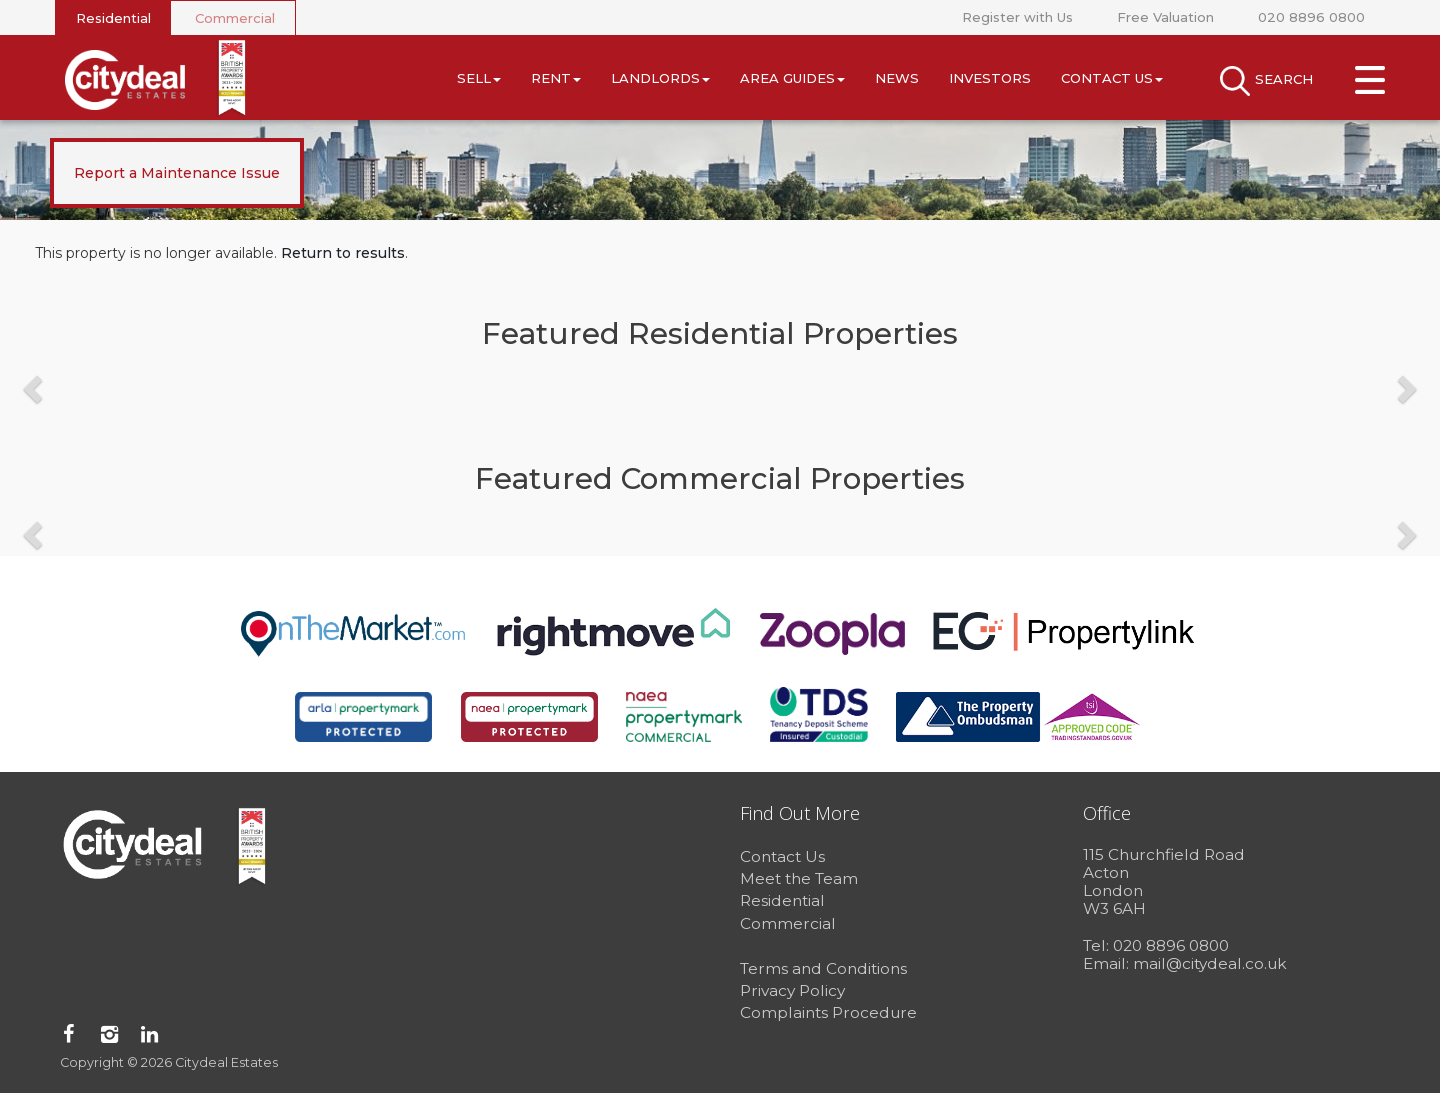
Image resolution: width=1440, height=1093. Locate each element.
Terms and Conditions (823, 968)
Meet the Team (799, 878)
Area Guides (792, 78)
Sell (479, 78)
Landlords (660, 78)
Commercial (235, 18)
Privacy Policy (792, 990)
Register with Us (1017, 17)
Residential (113, 18)
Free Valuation (1165, 17)
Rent (556, 78)
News (897, 78)
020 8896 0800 (1311, 17)
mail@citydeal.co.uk (1210, 963)
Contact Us (1112, 78)
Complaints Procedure (828, 1012)
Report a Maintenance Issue (177, 173)
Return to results (343, 253)
